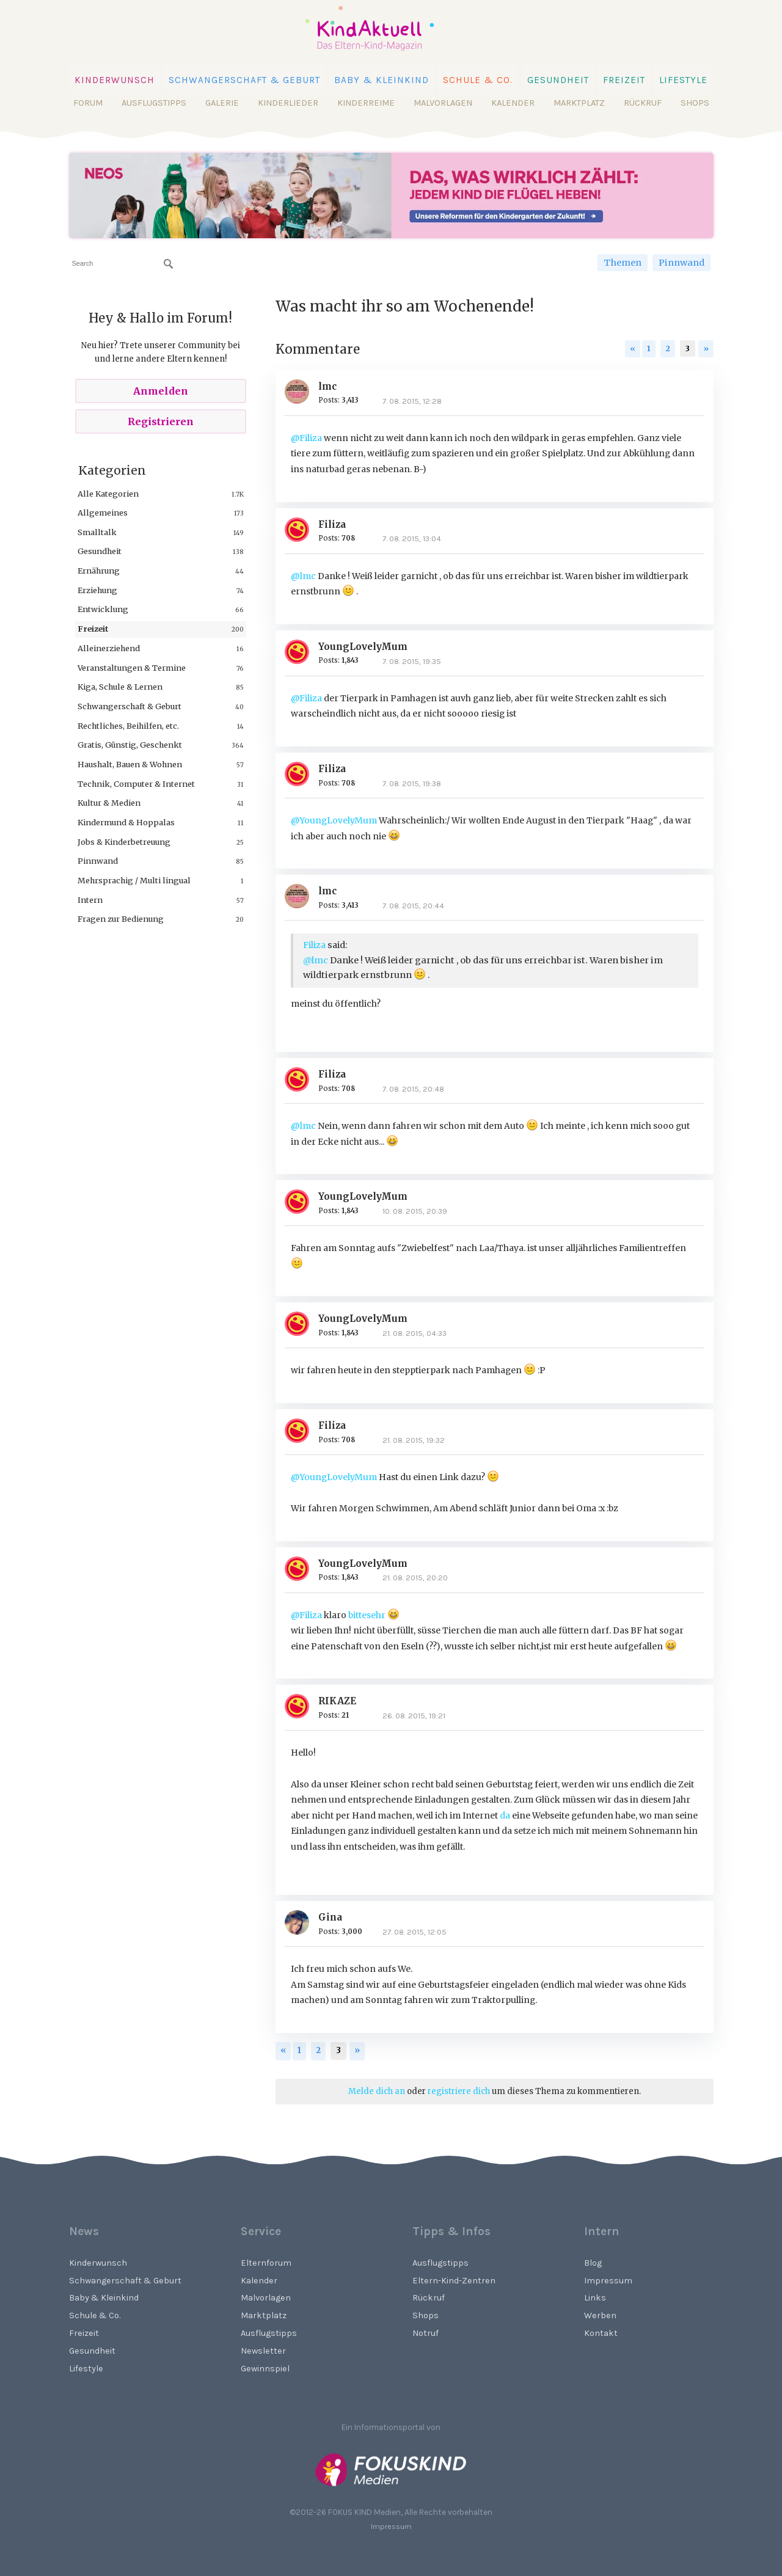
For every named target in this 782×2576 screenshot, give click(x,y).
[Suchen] (169, 264)
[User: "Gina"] (301, 1922)
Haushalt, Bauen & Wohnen (130, 764)
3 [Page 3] (687, 348)
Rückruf (643, 103)
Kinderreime (366, 103)
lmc (327, 386)
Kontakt (601, 2333)
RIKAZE (337, 1701)
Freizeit (624, 80)
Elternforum (266, 2263)
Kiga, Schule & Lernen (120, 686)
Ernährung (99, 570)
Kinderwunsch (115, 80)
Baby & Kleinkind (381, 80)
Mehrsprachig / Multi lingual (134, 880)
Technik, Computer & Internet (136, 784)
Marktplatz (579, 103)
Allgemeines (103, 512)
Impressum (608, 2280)
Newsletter (263, 2351)
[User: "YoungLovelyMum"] (301, 652)
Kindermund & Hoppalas (126, 822)
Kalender (513, 103)
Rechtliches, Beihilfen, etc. (128, 726)
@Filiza (306, 437)
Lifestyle (683, 80)
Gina (330, 1917)
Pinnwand (681, 262)
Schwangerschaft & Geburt (244, 80)
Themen (622, 262)
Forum (88, 103)
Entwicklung (103, 609)
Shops (695, 103)
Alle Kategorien (108, 493)
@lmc (303, 576)
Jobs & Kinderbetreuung (124, 842)
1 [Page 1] (649, 348)
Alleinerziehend (109, 648)
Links (595, 2298)
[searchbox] (122, 264)
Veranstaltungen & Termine (132, 668)
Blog (593, 2263)
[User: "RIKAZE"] (301, 1706)
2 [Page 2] (667, 348)
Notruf (425, 2333)
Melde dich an (376, 2091)
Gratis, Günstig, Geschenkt (130, 745)
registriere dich (459, 2091)
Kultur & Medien (109, 803)
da (505, 1815)
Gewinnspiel (265, 2368)
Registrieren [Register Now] (161, 421)
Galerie (222, 103)
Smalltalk (97, 532)
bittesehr (374, 1615)
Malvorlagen (443, 103)
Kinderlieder (288, 103)
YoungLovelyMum (362, 646)
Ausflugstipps (154, 103)
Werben (600, 2315)
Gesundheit (558, 80)
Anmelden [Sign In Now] (160, 391)
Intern (90, 900)
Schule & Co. (478, 80)
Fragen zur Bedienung (121, 919)
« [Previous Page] (632, 348)
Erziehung (97, 590)
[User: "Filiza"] (301, 529)
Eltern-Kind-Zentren (453, 2280)
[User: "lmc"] (301, 391)
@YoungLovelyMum (334, 820)
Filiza (332, 524)
